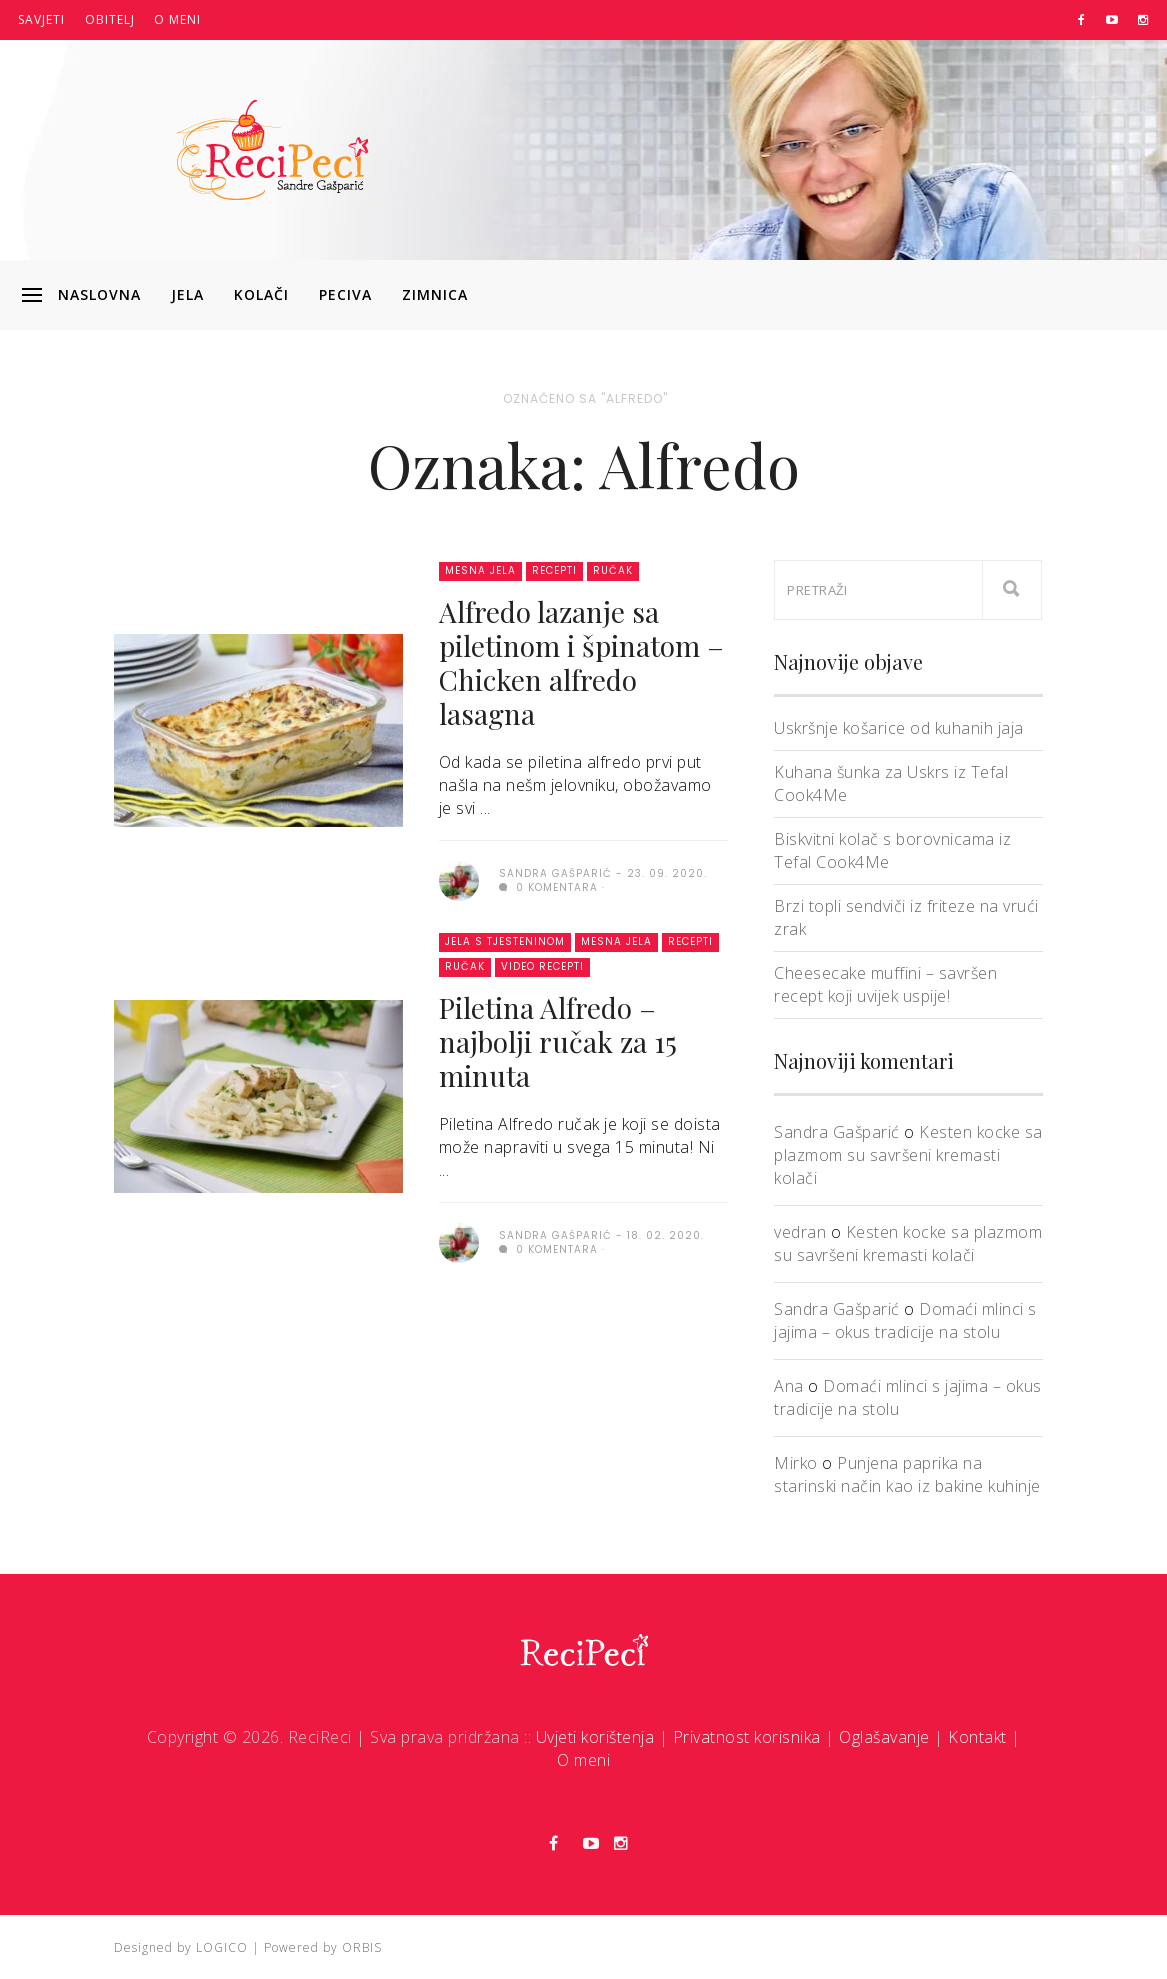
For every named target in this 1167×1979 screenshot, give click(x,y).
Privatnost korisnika (747, 1737)
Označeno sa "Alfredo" (585, 398)
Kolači (261, 294)
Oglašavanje (884, 1737)
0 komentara (548, 887)
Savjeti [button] (41, 19)
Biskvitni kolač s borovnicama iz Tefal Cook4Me (892, 850)
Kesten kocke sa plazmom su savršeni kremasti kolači (908, 1155)
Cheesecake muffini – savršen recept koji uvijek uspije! (885, 984)
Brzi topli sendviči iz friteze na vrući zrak (906, 917)
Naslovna (99, 294)
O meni (177, 19)
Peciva (345, 294)
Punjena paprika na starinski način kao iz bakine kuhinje (907, 1474)
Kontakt (977, 1737)
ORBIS (362, 1947)
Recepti (554, 570)
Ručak (613, 570)
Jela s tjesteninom (505, 941)
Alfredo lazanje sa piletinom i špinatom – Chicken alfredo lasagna (581, 662)
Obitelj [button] (110, 19)
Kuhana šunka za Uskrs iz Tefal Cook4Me (891, 783)
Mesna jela (480, 570)
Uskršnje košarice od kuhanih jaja (899, 728)
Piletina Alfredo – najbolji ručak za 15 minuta (558, 1041)
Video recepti (542, 966)
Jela (187, 294)
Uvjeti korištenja (595, 1737)
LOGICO (222, 1947)
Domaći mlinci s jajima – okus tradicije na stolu (905, 1320)
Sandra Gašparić (837, 1132)
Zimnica (435, 294)
